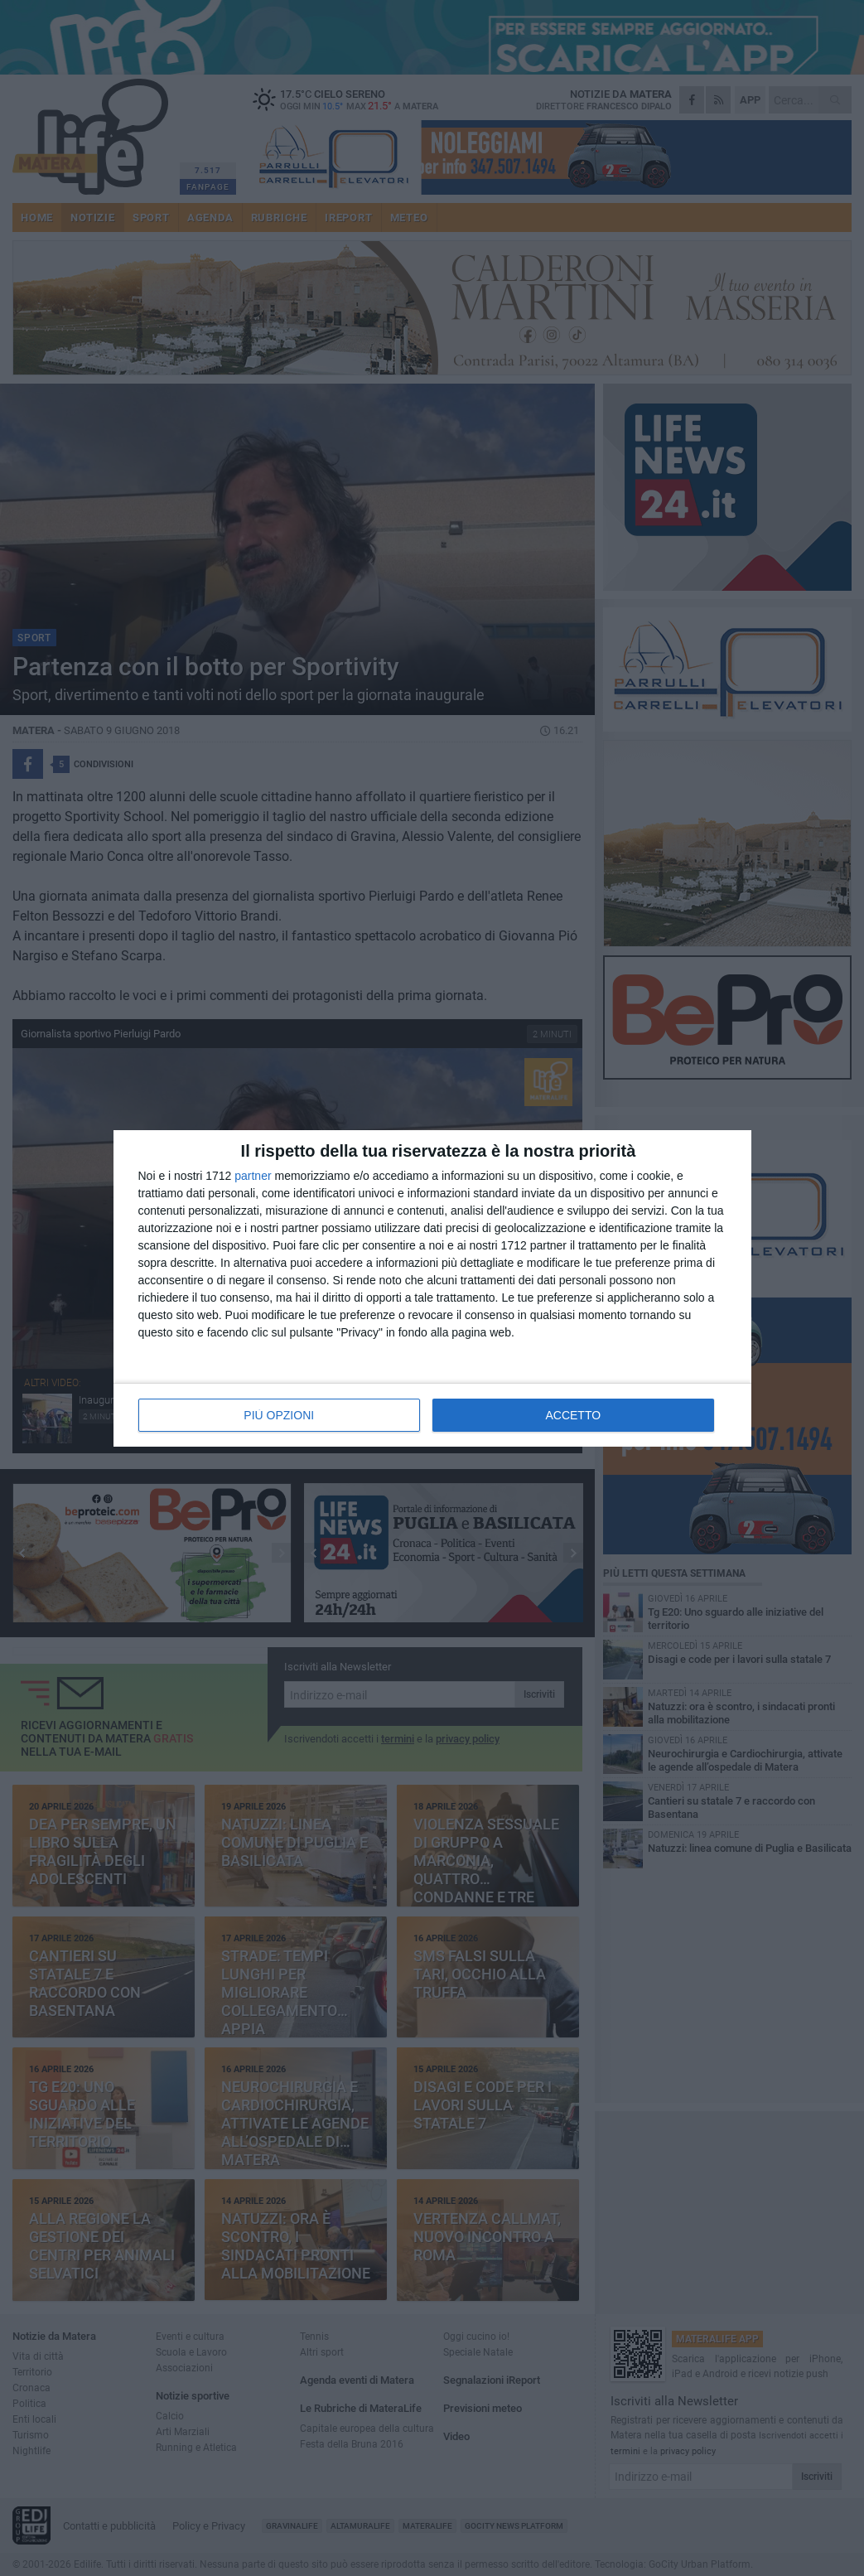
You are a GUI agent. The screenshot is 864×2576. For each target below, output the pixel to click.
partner (252, 1176)
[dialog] (432, 1288)
